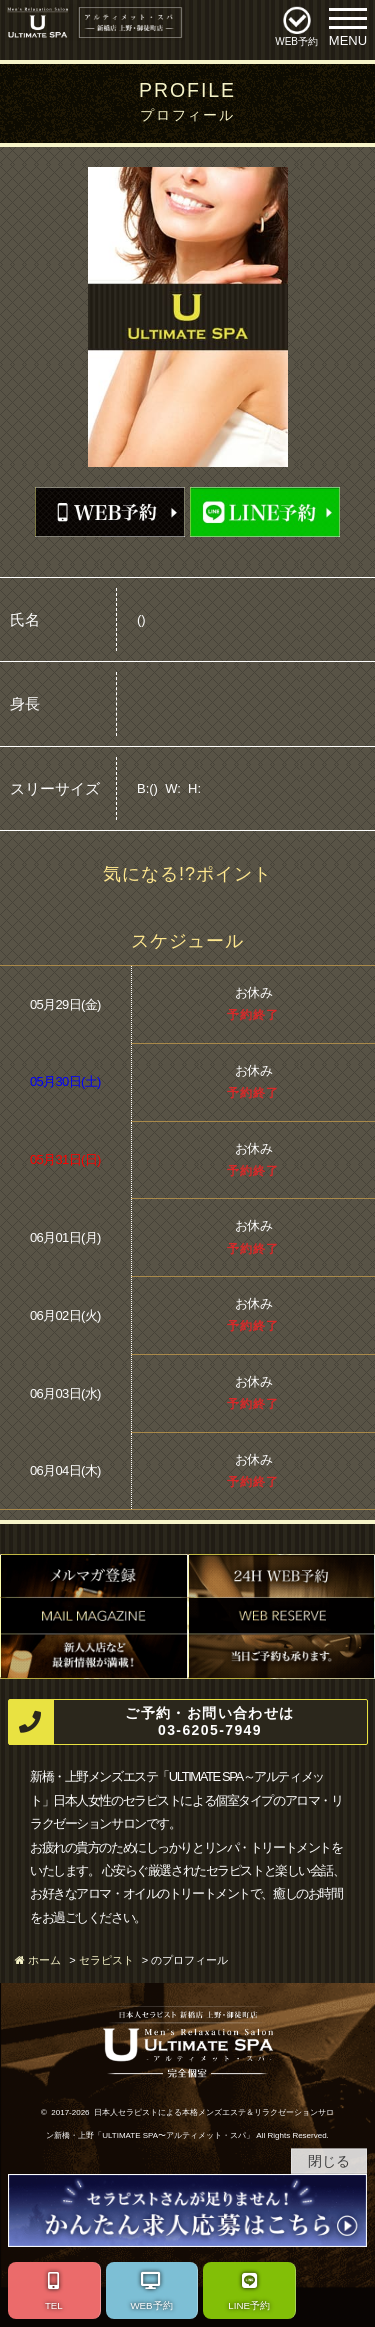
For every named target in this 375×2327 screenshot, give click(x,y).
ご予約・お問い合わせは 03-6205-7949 (152, 1722)
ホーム (44, 1960)
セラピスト (106, 1960)
